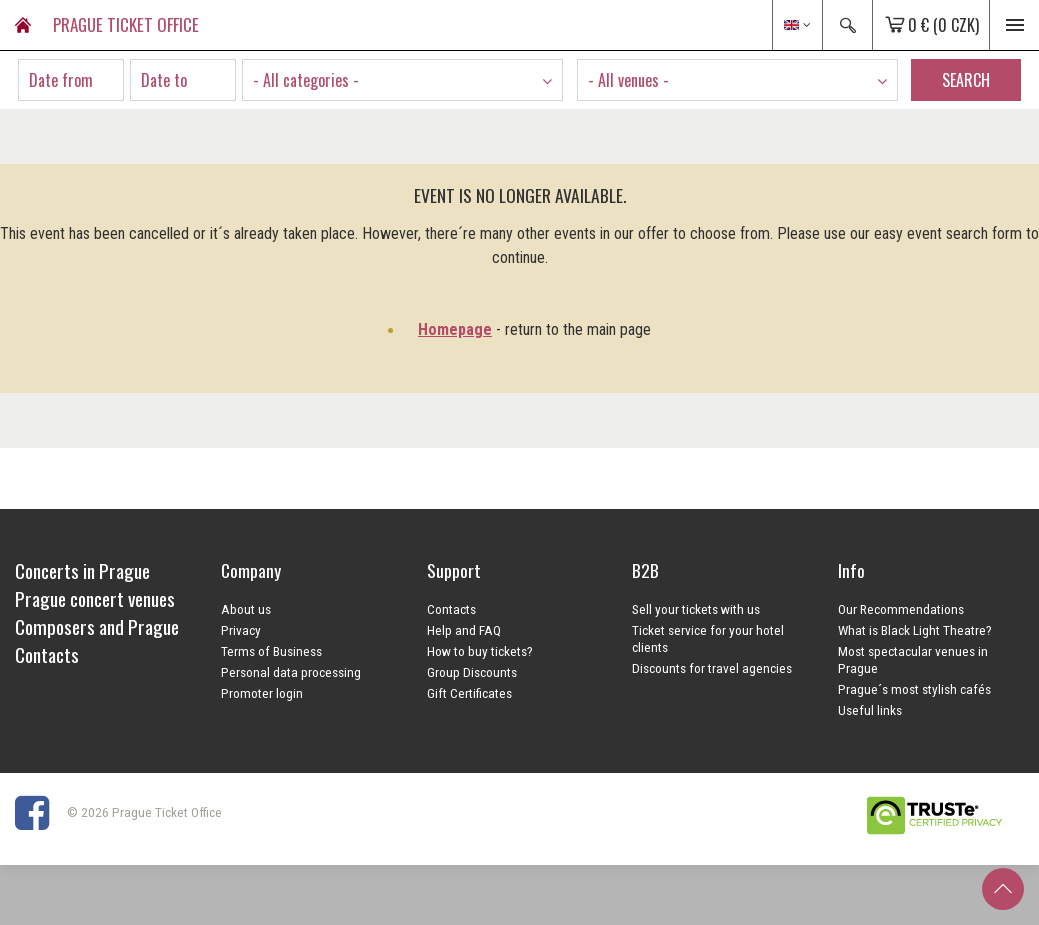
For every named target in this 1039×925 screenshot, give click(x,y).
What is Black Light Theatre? (915, 630)
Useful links (870, 710)
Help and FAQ (464, 630)
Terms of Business (271, 651)
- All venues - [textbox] (628, 80)
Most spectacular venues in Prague (913, 659)
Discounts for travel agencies (712, 668)
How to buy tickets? (480, 651)
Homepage (455, 329)
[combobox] (402, 80)
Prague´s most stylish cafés (914, 689)
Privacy (241, 630)
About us (246, 609)
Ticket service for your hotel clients (708, 638)
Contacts (451, 609)
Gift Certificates (469, 693)
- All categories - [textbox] (306, 80)
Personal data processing (291, 672)
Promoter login (262, 693)
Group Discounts (472, 672)
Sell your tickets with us (696, 609)
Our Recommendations (901, 609)
